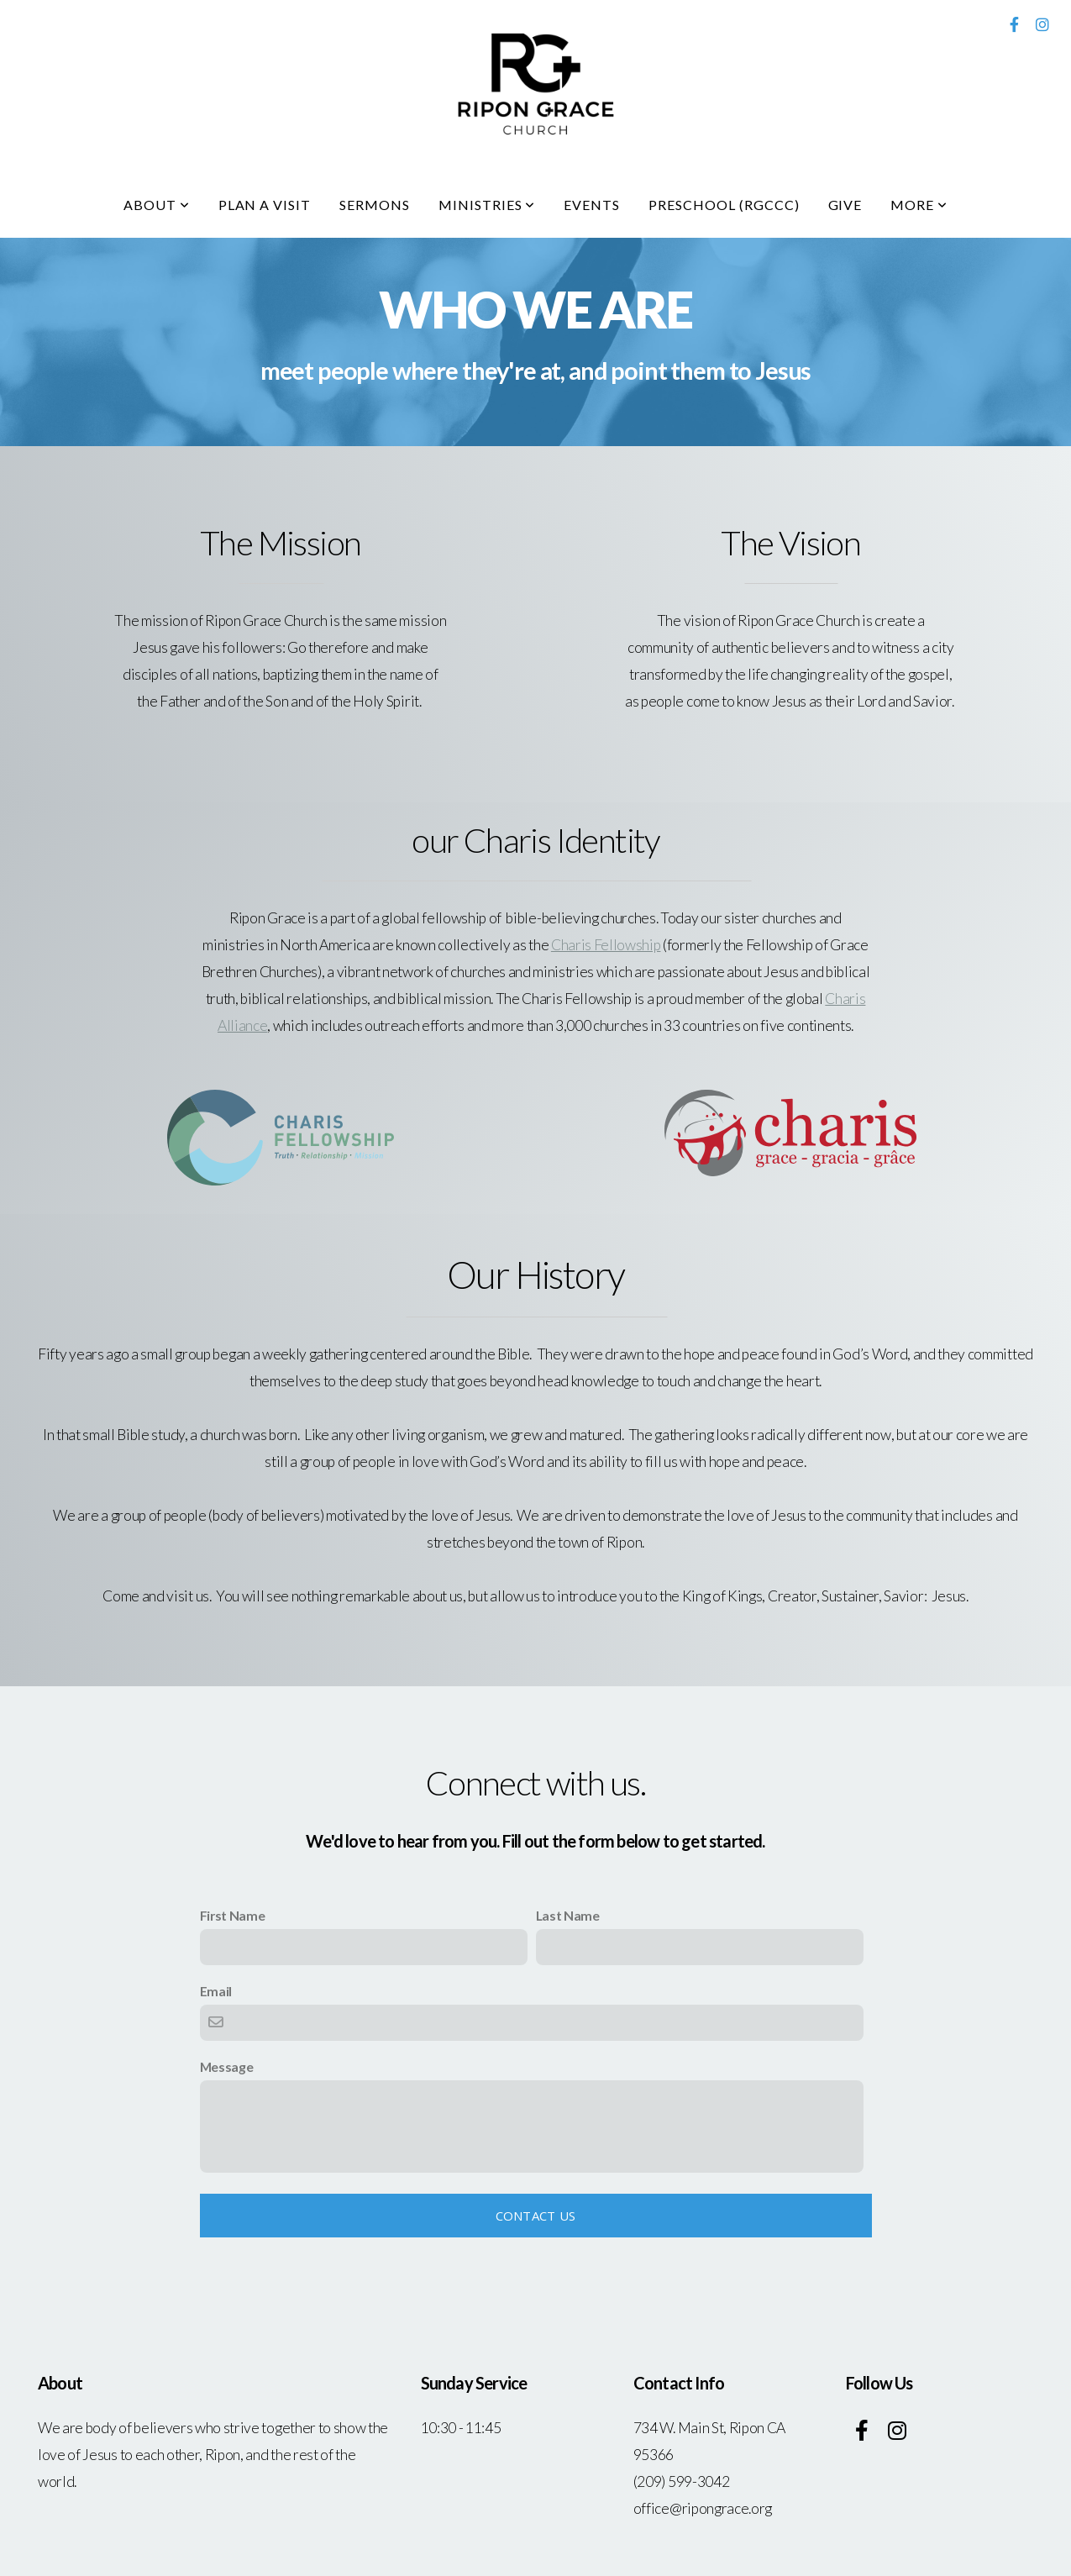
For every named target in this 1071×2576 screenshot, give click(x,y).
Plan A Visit (265, 205)
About (156, 205)
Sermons (374, 205)
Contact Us (536, 2215)
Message (227, 2066)
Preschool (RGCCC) (723, 205)
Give (845, 205)
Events (592, 205)
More (919, 205)
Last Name (568, 1915)
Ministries (487, 205)
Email (216, 1991)
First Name (232, 1915)
